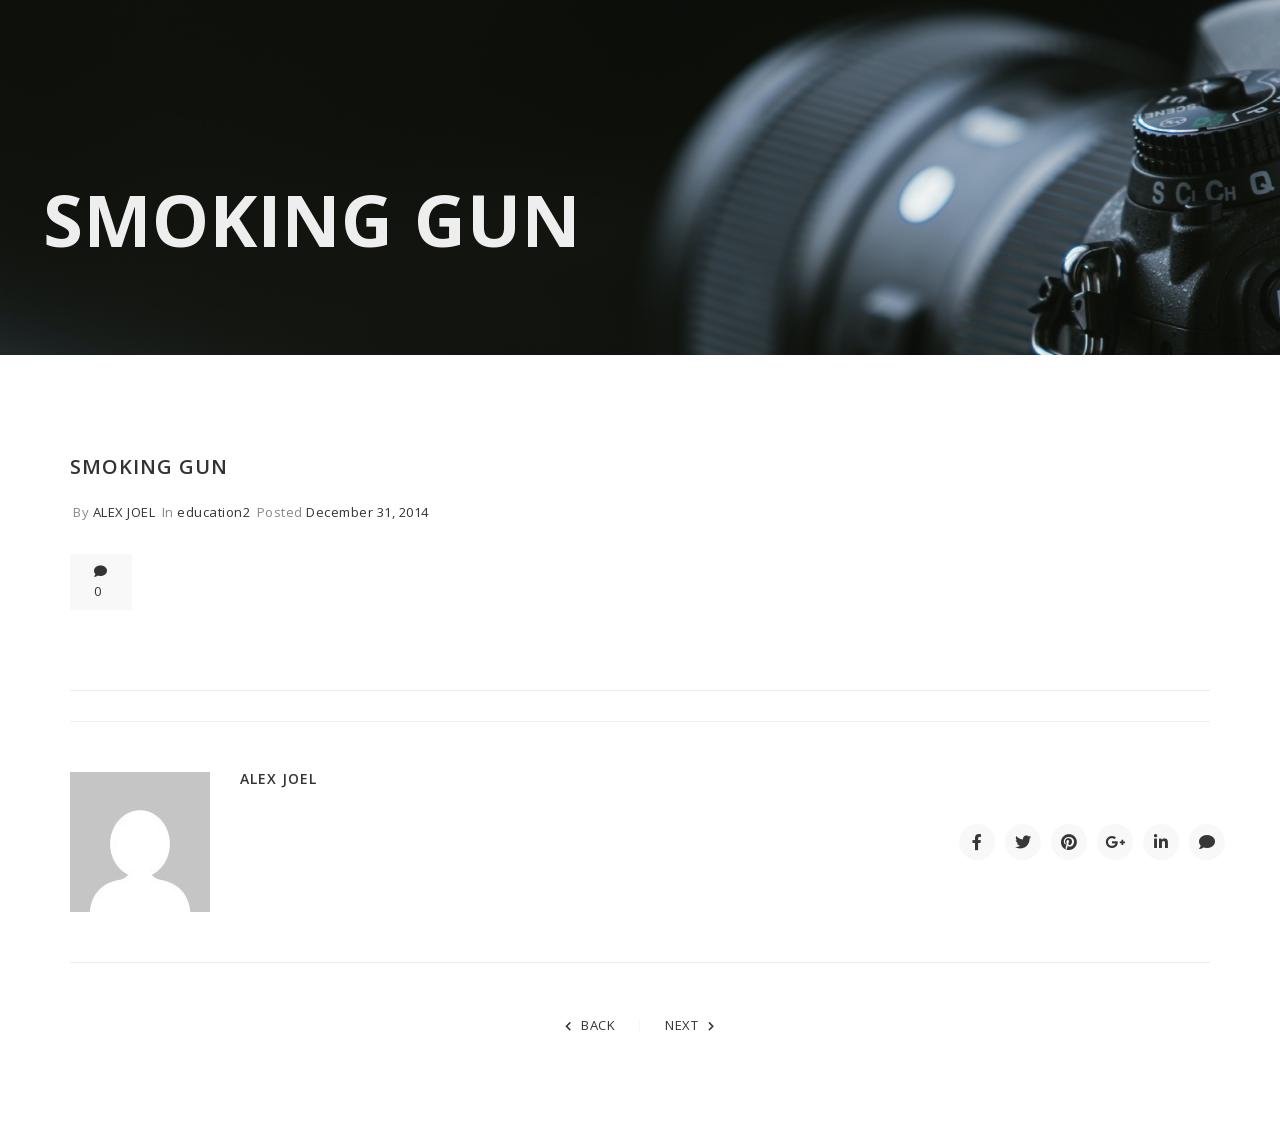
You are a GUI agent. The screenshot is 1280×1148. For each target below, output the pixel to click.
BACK (590, 1025)
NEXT (690, 1025)
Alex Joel (124, 512)
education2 (213, 512)
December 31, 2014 (367, 512)
